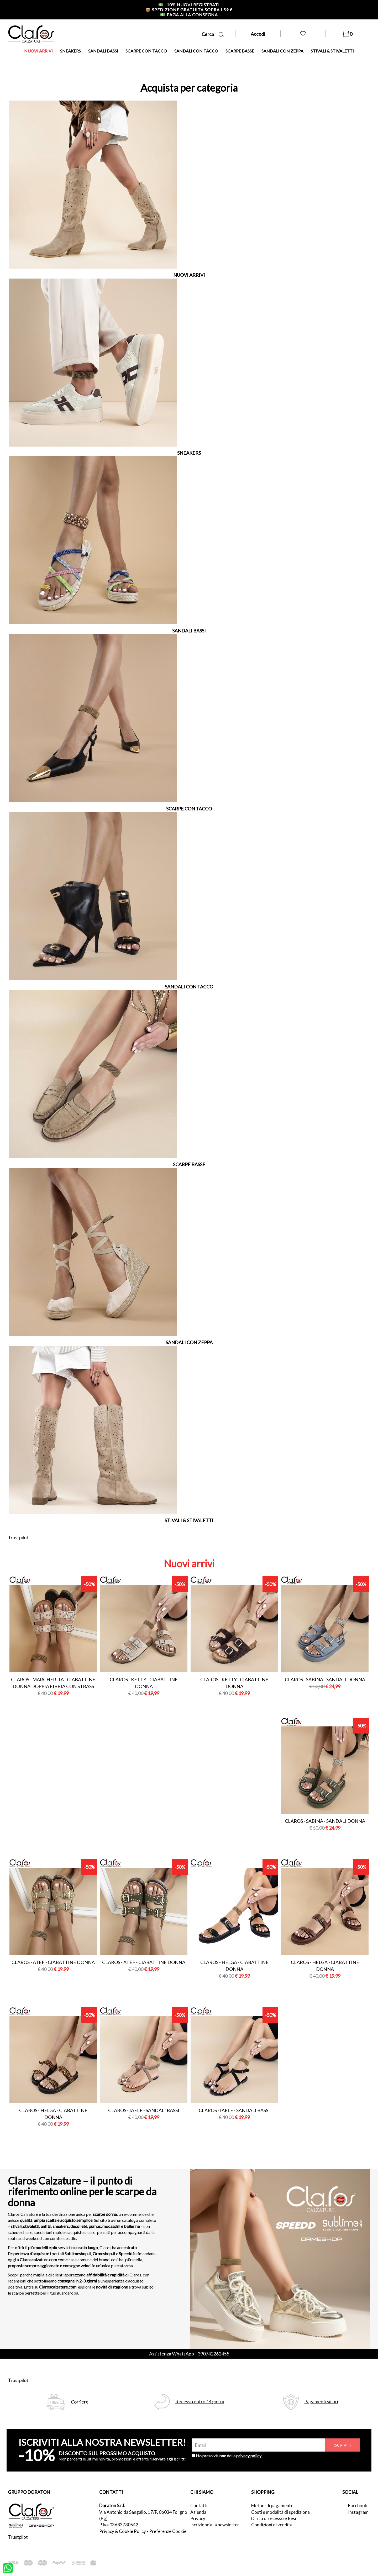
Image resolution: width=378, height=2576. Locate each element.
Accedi (258, 34)
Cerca (213, 34)
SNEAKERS (70, 50)
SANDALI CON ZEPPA (282, 50)
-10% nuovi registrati (189, 4)
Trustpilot (18, 1537)
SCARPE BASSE (239, 50)
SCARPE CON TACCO (146, 50)
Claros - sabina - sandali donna (325, 1679)
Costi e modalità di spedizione (280, 2512)
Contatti (198, 2505)
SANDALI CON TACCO (196, 50)
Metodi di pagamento (272, 2505)
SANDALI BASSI (103, 50)
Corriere (79, 2402)
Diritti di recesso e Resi (273, 2518)
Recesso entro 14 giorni (199, 2401)
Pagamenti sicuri (321, 2401)
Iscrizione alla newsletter (214, 2524)
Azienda (198, 2512)
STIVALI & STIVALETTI (332, 50)
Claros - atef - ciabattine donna (53, 1962)
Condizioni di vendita (271, 2524)
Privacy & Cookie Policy (122, 2531)
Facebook (357, 2505)
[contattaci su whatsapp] (8, 2567)
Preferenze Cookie (167, 2531)
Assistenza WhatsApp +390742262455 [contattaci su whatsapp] (189, 2354)
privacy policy (248, 2455)
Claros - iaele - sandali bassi (143, 2110)
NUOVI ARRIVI (38, 50)
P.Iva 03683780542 (118, 2524)
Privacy (197, 2518)
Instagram (358, 2512)
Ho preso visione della (228, 2455)
